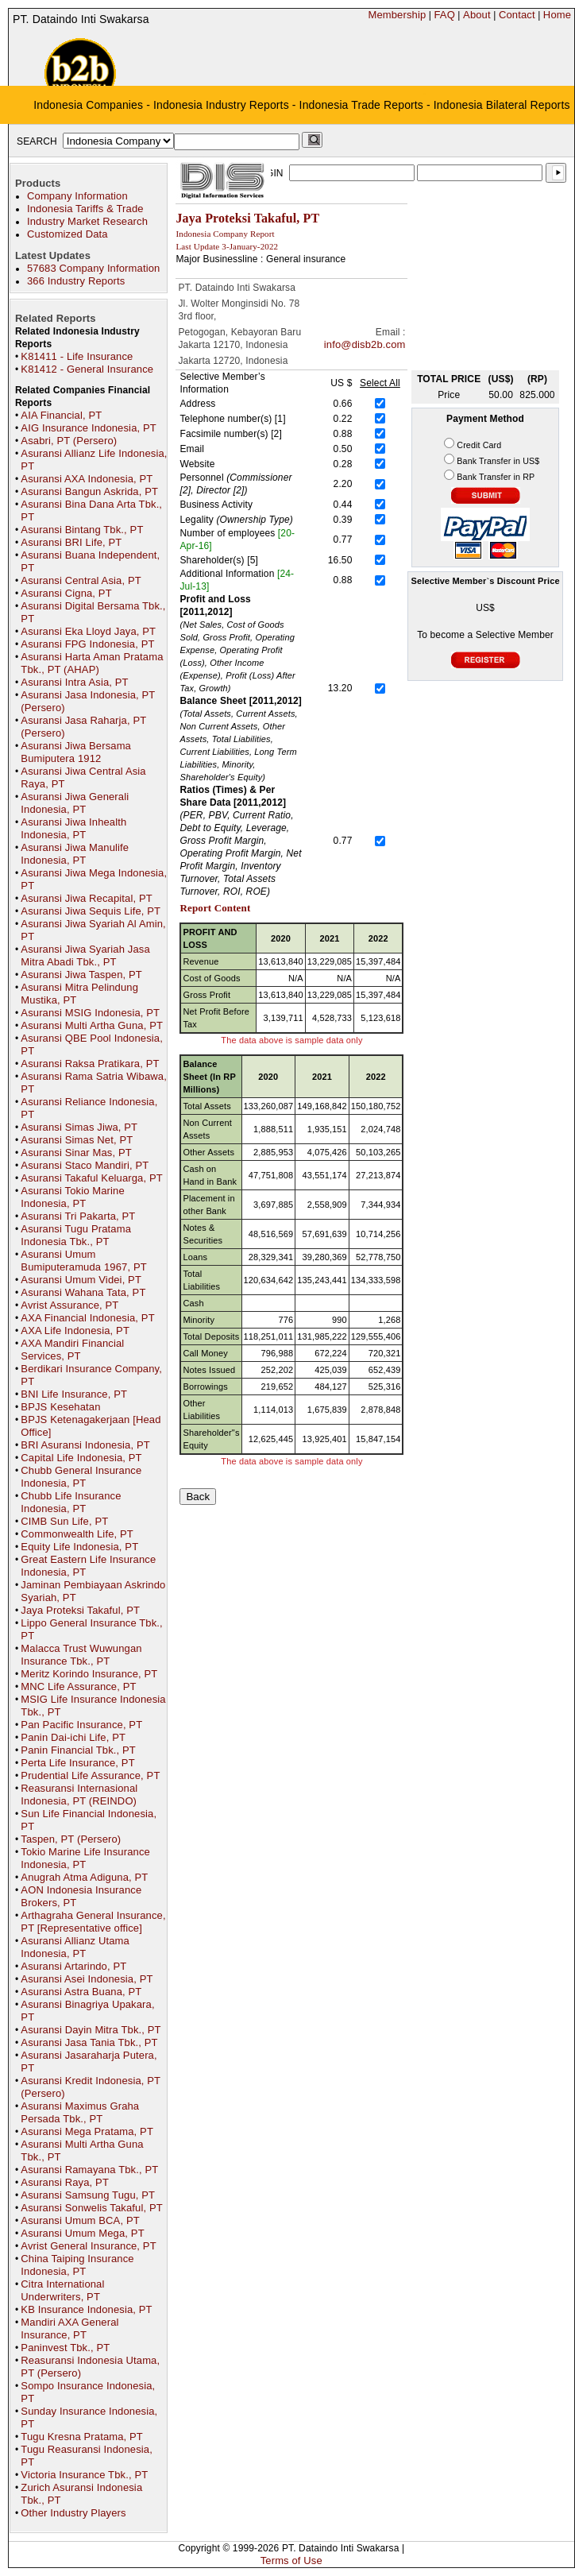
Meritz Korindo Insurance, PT (89, 1674)
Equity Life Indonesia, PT (79, 1547)
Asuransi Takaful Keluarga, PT (92, 1178)
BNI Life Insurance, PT (74, 1394)
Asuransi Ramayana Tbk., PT (89, 2170)
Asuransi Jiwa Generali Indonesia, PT (75, 803)
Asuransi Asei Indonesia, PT (86, 1979)
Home (557, 15)
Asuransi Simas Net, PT (77, 1140)
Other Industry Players (73, 2513)
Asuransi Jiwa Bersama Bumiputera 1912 (76, 752)
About (477, 15)
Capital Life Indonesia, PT (81, 1458)
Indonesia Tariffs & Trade (85, 209)
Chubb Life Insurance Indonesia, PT (71, 1502)
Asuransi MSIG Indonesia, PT (90, 1013)
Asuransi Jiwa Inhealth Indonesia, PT (73, 828)
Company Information (77, 196)
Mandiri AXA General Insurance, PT (69, 2328)
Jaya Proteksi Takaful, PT (80, 1610)
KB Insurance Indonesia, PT (86, 2309)
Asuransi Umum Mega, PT (82, 2233)
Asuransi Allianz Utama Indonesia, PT (75, 1947)
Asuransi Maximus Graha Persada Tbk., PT (80, 2112)
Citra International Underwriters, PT (62, 2290)
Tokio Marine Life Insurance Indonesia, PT (85, 1858)
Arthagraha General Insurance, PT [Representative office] (93, 1921)
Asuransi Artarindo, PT (73, 1966)
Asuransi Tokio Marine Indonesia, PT (72, 1197)
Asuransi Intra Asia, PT (74, 682)
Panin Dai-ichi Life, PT (73, 1737)
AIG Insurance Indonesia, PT (88, 428)
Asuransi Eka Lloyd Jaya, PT (88, 631)
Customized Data (67, 234)
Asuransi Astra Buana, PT (81, 1992)
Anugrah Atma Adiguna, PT (84, 1877)
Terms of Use (291, 2560)
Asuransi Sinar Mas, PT (76, 1152)
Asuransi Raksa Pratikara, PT (90, 1063)
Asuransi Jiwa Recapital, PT (86, 898)
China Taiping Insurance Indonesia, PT (77, 2265)
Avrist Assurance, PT (69, 1305)
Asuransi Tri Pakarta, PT (78, 1216)
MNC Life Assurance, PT (78, 1686)
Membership (397, 15)
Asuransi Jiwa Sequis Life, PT (90, 911)
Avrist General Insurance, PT (88, 2246)
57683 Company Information (93, 268)
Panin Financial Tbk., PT (78, 1750)
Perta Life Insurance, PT (77, 1763)
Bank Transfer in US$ (498, 461)
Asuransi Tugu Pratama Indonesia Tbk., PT (76, 1235)
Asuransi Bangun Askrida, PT (89, 491)
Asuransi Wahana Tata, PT (83, 1292)
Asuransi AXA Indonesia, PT (86, 479)
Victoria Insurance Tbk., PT (84, 2475)
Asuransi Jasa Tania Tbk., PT (89, 2042)
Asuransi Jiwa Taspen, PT (81, 975)
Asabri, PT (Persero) (69, 441)
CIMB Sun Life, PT (64, 1521)
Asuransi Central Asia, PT (81, 580)
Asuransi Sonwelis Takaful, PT (91, 2208)
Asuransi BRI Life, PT (71, 542)
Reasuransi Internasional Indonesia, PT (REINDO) (79, 1794)
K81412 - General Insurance (87, 369)
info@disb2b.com (365, 344)
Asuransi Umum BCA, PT (80, 2220)
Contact (517, 15)
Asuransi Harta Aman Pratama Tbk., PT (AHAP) (92, 663)
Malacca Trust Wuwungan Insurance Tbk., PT (81, 1654)
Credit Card (479, 445)
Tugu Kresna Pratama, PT (82, 2437)
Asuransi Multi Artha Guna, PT (92, 1025)
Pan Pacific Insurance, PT (81, 1725)
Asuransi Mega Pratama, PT (87, 2131)
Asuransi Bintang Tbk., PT (82, 530)
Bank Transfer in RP (495, 477)
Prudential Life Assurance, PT (90, 1775)
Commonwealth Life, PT (77, 1534)
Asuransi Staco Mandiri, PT (85, 1165)
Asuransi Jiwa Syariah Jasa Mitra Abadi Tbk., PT (85, 955)
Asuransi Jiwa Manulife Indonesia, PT (75, 853)
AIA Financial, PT (61, 415)
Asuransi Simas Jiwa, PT (79, 1127)
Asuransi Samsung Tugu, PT (88, 2195)
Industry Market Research (87, 221)
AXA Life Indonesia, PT (75, 1330)
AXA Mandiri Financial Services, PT (72, 1349)
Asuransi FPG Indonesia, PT (87, 644)
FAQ (444, 15)
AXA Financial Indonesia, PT (87, 1318)
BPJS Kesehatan (60, 1407)
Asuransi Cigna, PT (66, 593)
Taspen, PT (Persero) (71, 1839)
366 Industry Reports (76, 281)
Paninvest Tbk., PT (65, 2348)
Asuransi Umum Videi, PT (81, 1280)
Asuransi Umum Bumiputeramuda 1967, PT (83, 1260)
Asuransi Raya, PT (65, 2182)
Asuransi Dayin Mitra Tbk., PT (90, 2030)
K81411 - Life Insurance (77, 356)
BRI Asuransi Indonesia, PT (85, 1445)
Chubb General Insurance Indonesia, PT (81, 1476)
